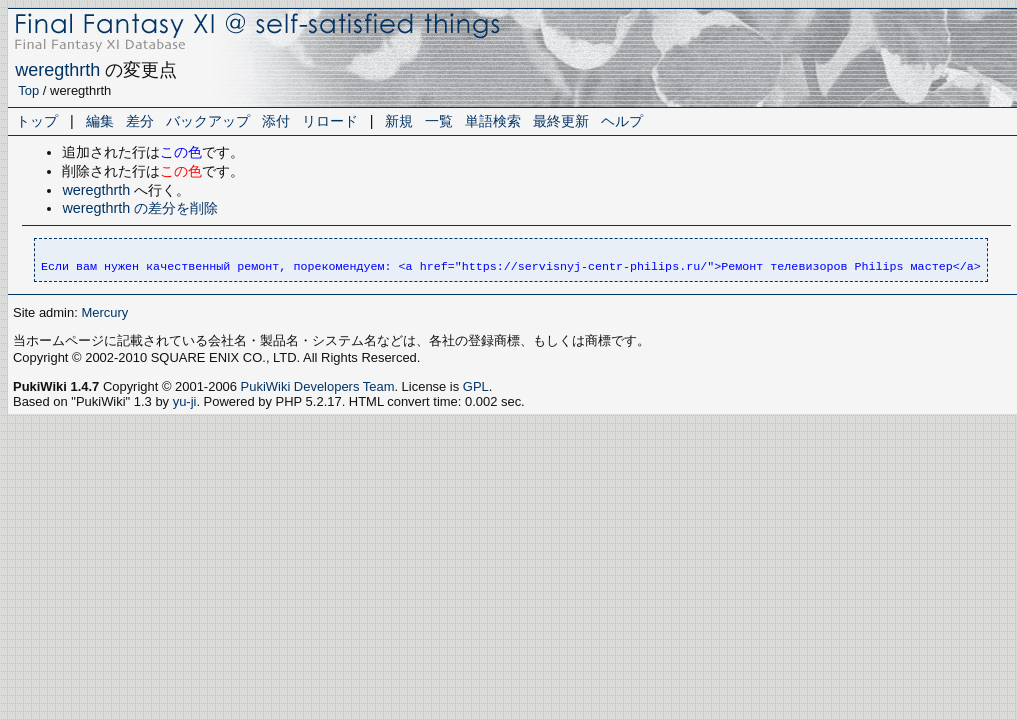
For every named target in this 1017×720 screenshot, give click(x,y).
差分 (140, 121)
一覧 (439, 121)
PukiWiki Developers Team (318, 386)
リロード (330, 121)
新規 (399, 121)
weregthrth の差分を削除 (140, 208)
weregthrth (57, 70)
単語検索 (493, 121)
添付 (276, 121)
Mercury (104, 312)
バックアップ (208, 121)
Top (28, 90)
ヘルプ (622, 121)
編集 (100, 121)
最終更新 (561, 121)
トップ (37, 121)
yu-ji (185, 401)
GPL (476, 386)
